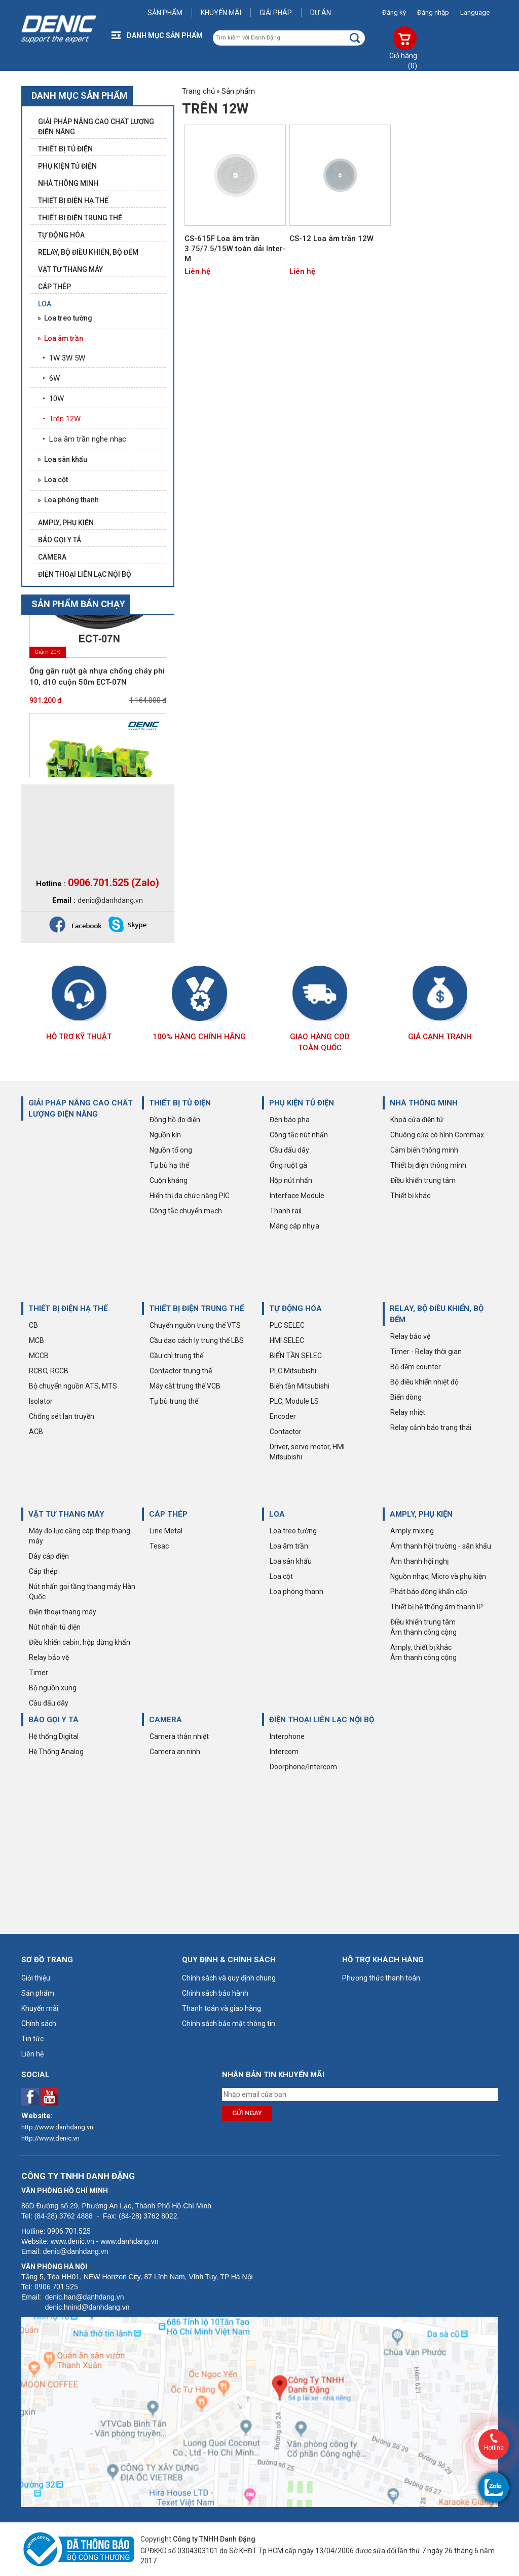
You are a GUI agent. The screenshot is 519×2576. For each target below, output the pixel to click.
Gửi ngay (247, 2113)
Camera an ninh (175, 1752)
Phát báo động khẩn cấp (428, 1592)
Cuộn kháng (169, 1180)
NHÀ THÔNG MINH (424, 1102)
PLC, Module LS (294, 1401)
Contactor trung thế (181, 1371)
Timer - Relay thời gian (426, 1352)
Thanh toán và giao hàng (221, 2008)
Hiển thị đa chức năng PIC (190, 1196)
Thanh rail (286, 1211)
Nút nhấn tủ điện (55, 1627)
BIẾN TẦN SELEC (296, 1356)
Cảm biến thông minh (424, 1150)
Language (475, 12)
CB (33, 1325)
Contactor (286, 1432)
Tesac (159, 1546)
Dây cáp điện (49, 1556)
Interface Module (297, 1196)
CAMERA (165, 1719)
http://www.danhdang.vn (57, 2127)
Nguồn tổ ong (171, 1150)
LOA (277, 1514)
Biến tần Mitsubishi (299, 1386)
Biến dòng (406, 1397)
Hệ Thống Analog (56, 1752)
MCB (36, 1340)
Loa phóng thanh (296, 1592)
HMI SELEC (287, 1340)
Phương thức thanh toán (381, 1978)
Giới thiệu (35, 1978)
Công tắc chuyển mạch (186, 1211)
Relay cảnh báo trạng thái (430, 1427)
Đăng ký (394, 12)
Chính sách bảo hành (215, 1993)
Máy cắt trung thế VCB (185, 1386)
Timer (38, 1673)
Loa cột (281, 1576)
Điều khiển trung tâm (423, 1180)
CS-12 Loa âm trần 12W (331, 238)
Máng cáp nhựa (294, 1226)
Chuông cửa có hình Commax (437, 1135)
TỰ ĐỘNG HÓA (295, 1308)
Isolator (41, 1401)
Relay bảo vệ (410, 1336)
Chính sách (38, 2023)
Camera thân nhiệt (179, 1736)
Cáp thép (43, 1571)
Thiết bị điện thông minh (428, 1165)
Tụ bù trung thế (174, 1401)
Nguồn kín (165, 1135)
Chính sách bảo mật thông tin (228, 2023)
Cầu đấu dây (289, 1150)
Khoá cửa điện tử (416, 1120)
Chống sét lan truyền (61, 1416)
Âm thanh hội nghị (419, 1561)
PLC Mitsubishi (293, 1371)
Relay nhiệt (407, 1412)
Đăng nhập (433, 12)
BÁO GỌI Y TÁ (53, 1719)
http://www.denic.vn (50, 2138)
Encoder (283, 1416)
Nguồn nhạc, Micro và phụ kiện (438, 1576)
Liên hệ (197, 271)
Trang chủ (198, 91)
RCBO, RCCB (48, 1371)
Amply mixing (412, 1531)
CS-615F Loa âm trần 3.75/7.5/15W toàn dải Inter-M (235, 248)
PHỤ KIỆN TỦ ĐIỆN (301, 1102)
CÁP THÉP (168, 1514)
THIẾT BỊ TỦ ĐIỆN (180, 1102)
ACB (36, 1432)
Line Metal (166, 1531)
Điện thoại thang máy (62, 1612)
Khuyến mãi (221, 13)
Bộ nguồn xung (53, 1688)
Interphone (287, 1736)
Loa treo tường (293, 1531)
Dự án (320, 13)
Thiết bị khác (410, 1196)
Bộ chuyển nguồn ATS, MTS (73, 1386)
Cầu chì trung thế (176, 1356)
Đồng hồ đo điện (175, 1120)
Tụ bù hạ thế (169, 1165)
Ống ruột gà (288, 1165)
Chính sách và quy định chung (229, 1978)
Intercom (284, 1752)
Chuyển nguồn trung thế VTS (195, 1325)
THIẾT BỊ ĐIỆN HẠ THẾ (67, 1308)
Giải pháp (276, 13)
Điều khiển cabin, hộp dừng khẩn (79, 1642)
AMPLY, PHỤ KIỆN (421, 1514)
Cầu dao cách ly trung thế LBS (197, 1340)
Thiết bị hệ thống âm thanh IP (436, 1607)
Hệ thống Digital (54, 1736)
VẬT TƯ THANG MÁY (66, 1514)
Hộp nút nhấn (291, 1180)
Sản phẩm (164, 13)
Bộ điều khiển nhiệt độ (424, 1382)
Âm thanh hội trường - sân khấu (440, 1546)
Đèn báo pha (290, 1120)
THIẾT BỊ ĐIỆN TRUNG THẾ (196, 1308)
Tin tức (32, 2039)
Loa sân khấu (291, 1561)
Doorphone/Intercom (303, 1767)
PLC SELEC (287, 1325)
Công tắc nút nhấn (299, 1135)
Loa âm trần (289, 1546)
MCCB (39, 1356)
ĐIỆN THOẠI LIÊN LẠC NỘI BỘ (321, 1719)
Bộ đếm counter (415, 1367)
